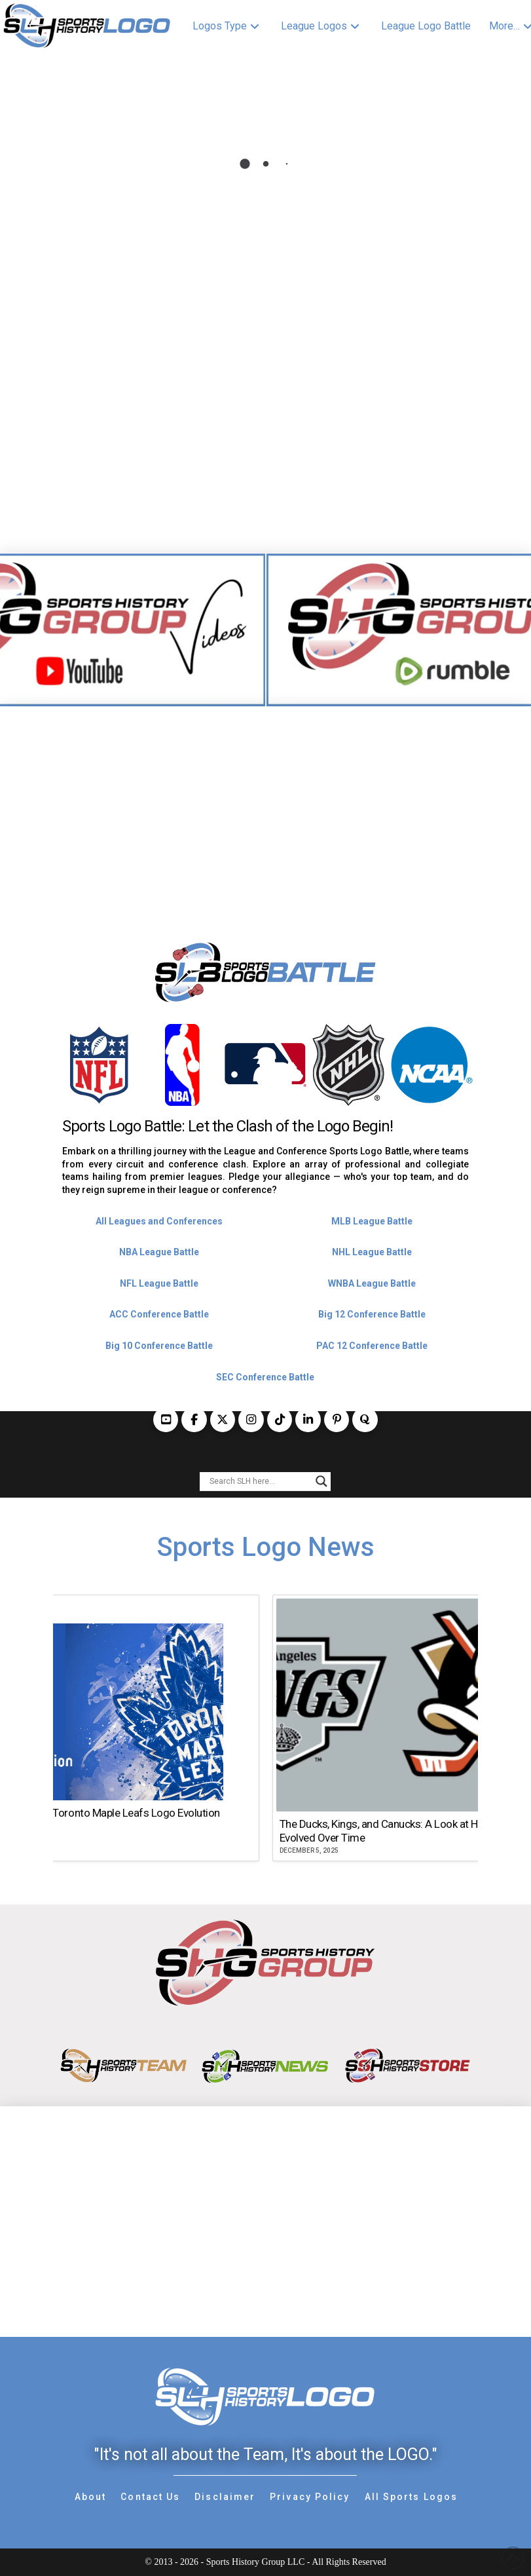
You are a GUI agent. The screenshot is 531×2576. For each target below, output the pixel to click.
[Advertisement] (265, 798)
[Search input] (259, 1481)
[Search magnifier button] (321, 1481)
